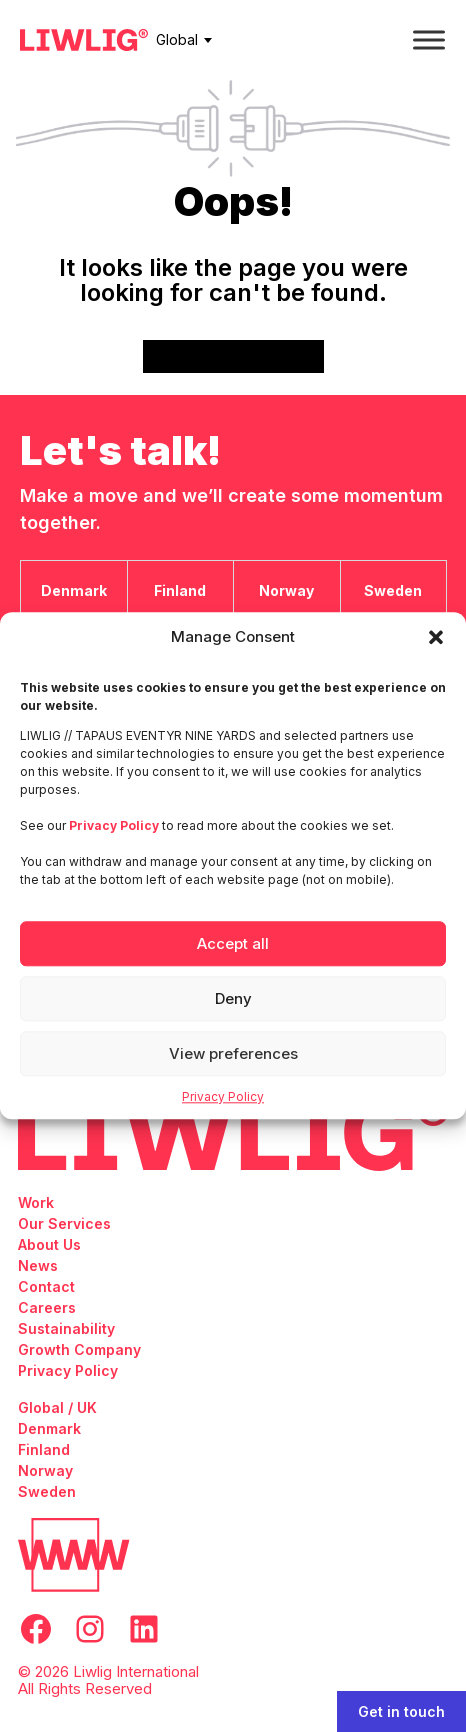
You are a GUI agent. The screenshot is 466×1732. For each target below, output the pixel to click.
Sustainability (66, 1328)
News (38, 1265)
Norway (45, 1470)
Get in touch (401, 1711)
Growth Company (79, 1349)
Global (177, 39)
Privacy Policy (223, 1096)
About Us (49, 1244)
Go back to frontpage (233, 356)
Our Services (64, 1223)
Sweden (47, 1491)
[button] (436, 637)
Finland (44, 1449)
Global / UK (57, 1407)
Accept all (233, 943)
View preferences (233, 1053)
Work (36, 1202)
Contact (46, 1286)
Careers (47, 1307)
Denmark (49, 1428)
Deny (233, 998)
